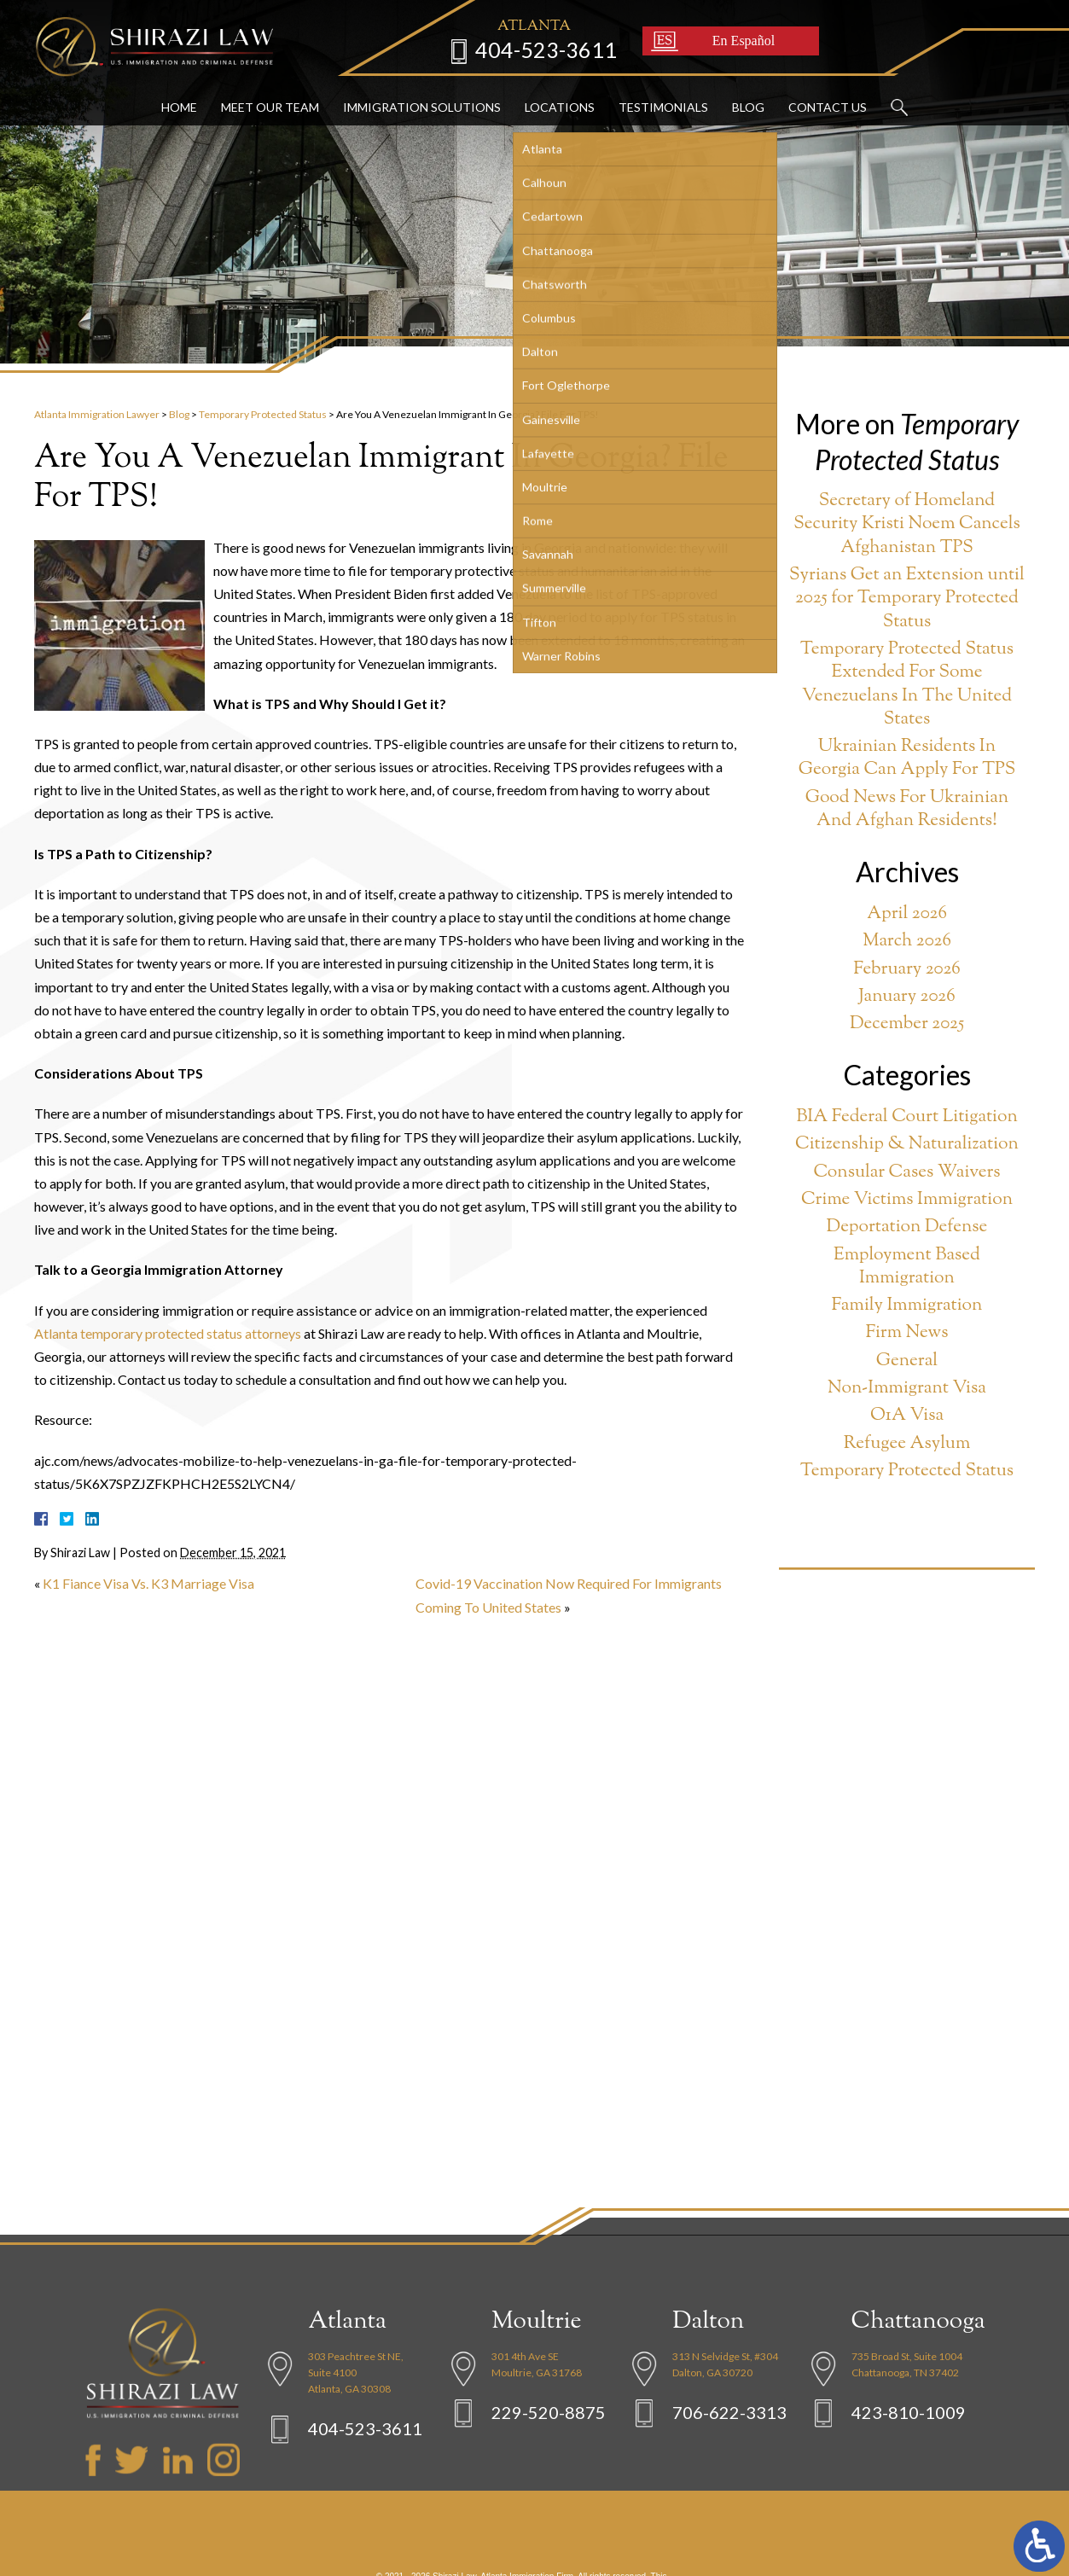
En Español (731, 38)
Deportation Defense (907, 1227)
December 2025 (907, 1024)
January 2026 (906, 997)
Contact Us (827, 105)
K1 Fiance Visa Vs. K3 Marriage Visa (148, 1583)
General (907, 1361)
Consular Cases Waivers (906, 1172)
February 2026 (907, 969)
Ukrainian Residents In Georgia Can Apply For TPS (907, 759)
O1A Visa (907, 1416)
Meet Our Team (270, 105)
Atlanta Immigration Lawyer (97, 414)
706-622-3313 (729, 2466)
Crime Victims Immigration (907, 1200)
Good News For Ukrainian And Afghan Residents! (907, 810)
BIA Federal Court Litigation (907, 1117)
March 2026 (907, 941)
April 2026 (907, 914)
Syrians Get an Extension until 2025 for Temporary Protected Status (907, 599)
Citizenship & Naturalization (907, 1144)
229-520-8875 (548, 2466)
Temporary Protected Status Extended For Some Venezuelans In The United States (907, 684)
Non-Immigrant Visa (907, 1388)
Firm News (907, 1333)
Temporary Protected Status (263, 414)
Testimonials (663, 105)
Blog (748, 105)
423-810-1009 (908, 2466)
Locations (560, 105)
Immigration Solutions (422, 105)
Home (179, 105)
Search (899, 105)
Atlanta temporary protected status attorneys (167, 1333)
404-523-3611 (534, 47)
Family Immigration (907, 1305)
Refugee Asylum (907, 1444)
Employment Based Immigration (907, 1267)
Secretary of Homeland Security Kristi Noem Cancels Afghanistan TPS (906, 525)
